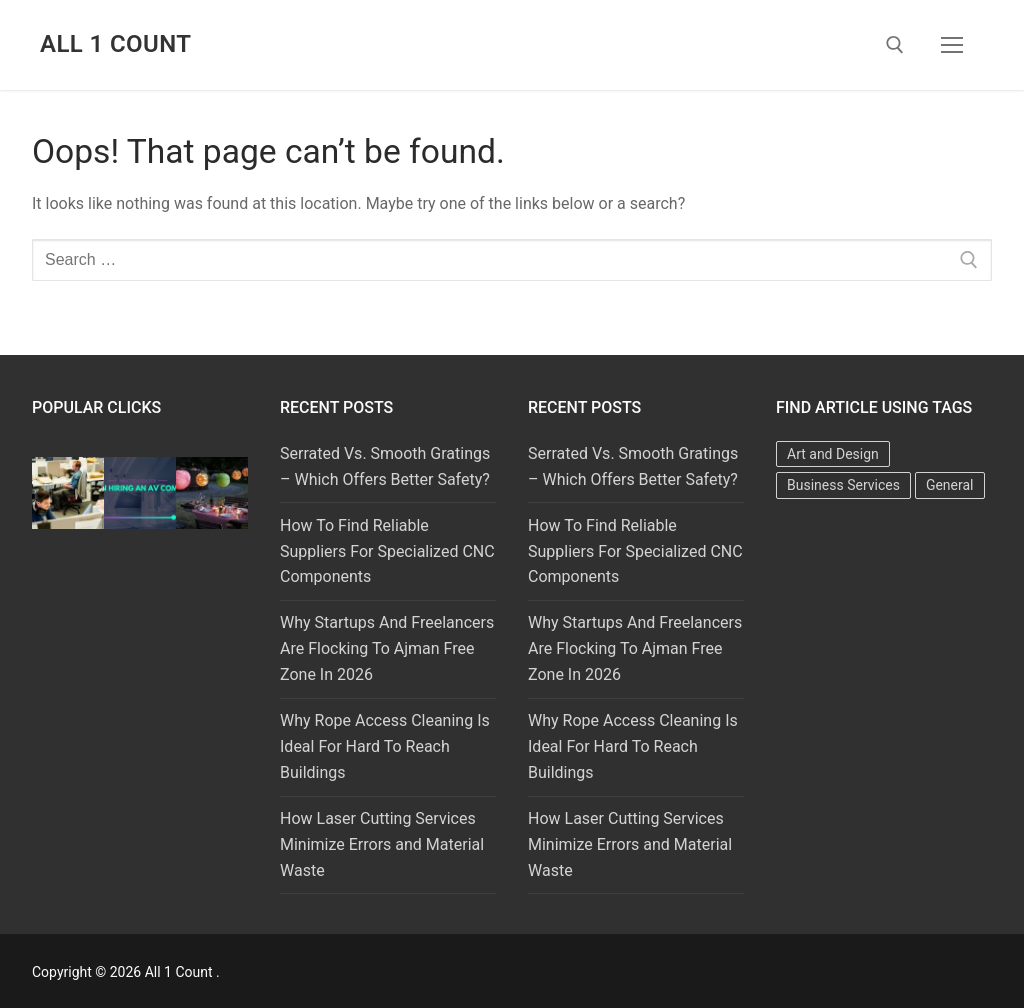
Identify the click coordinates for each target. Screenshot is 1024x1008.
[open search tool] (895, 45)
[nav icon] (952, 45)
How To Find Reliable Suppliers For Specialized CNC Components (387, 551)
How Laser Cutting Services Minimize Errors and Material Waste (382, 844)
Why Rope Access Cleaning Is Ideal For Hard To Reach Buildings (385, 746)
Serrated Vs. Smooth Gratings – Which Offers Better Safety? (385, 466)
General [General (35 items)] (950, 485)
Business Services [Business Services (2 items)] (843, 485)
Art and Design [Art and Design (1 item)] (833, 454)
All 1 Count (115, 44)
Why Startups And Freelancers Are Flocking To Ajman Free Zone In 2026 (387, 648)
